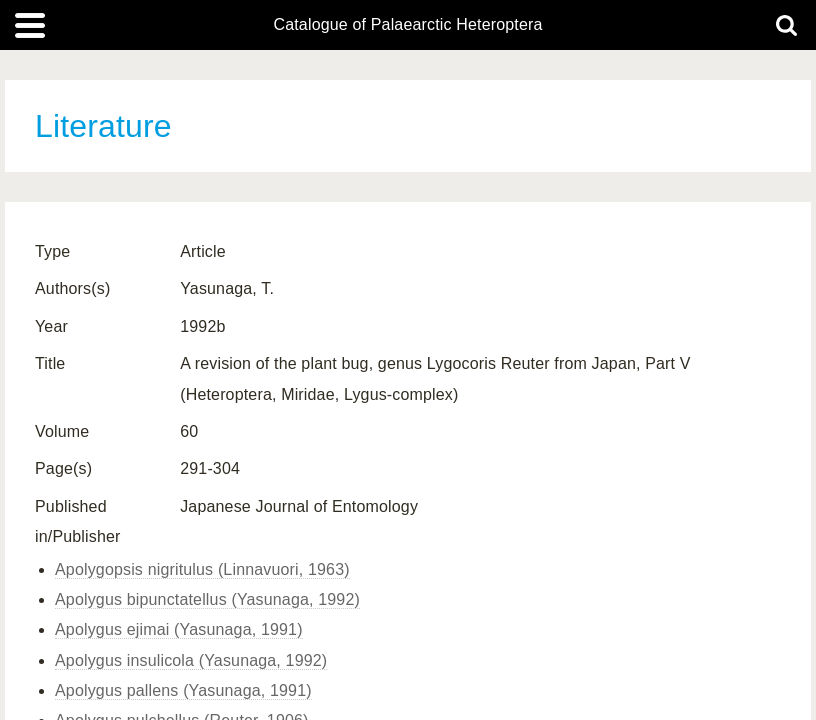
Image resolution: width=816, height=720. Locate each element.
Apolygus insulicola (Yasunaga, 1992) (191, 660)
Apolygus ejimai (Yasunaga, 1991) (179, 629)
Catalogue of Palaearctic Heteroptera (407, 25)
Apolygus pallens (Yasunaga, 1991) (183, 690)
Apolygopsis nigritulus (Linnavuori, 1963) (202, 569)
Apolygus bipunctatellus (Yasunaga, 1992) (207, 599)
